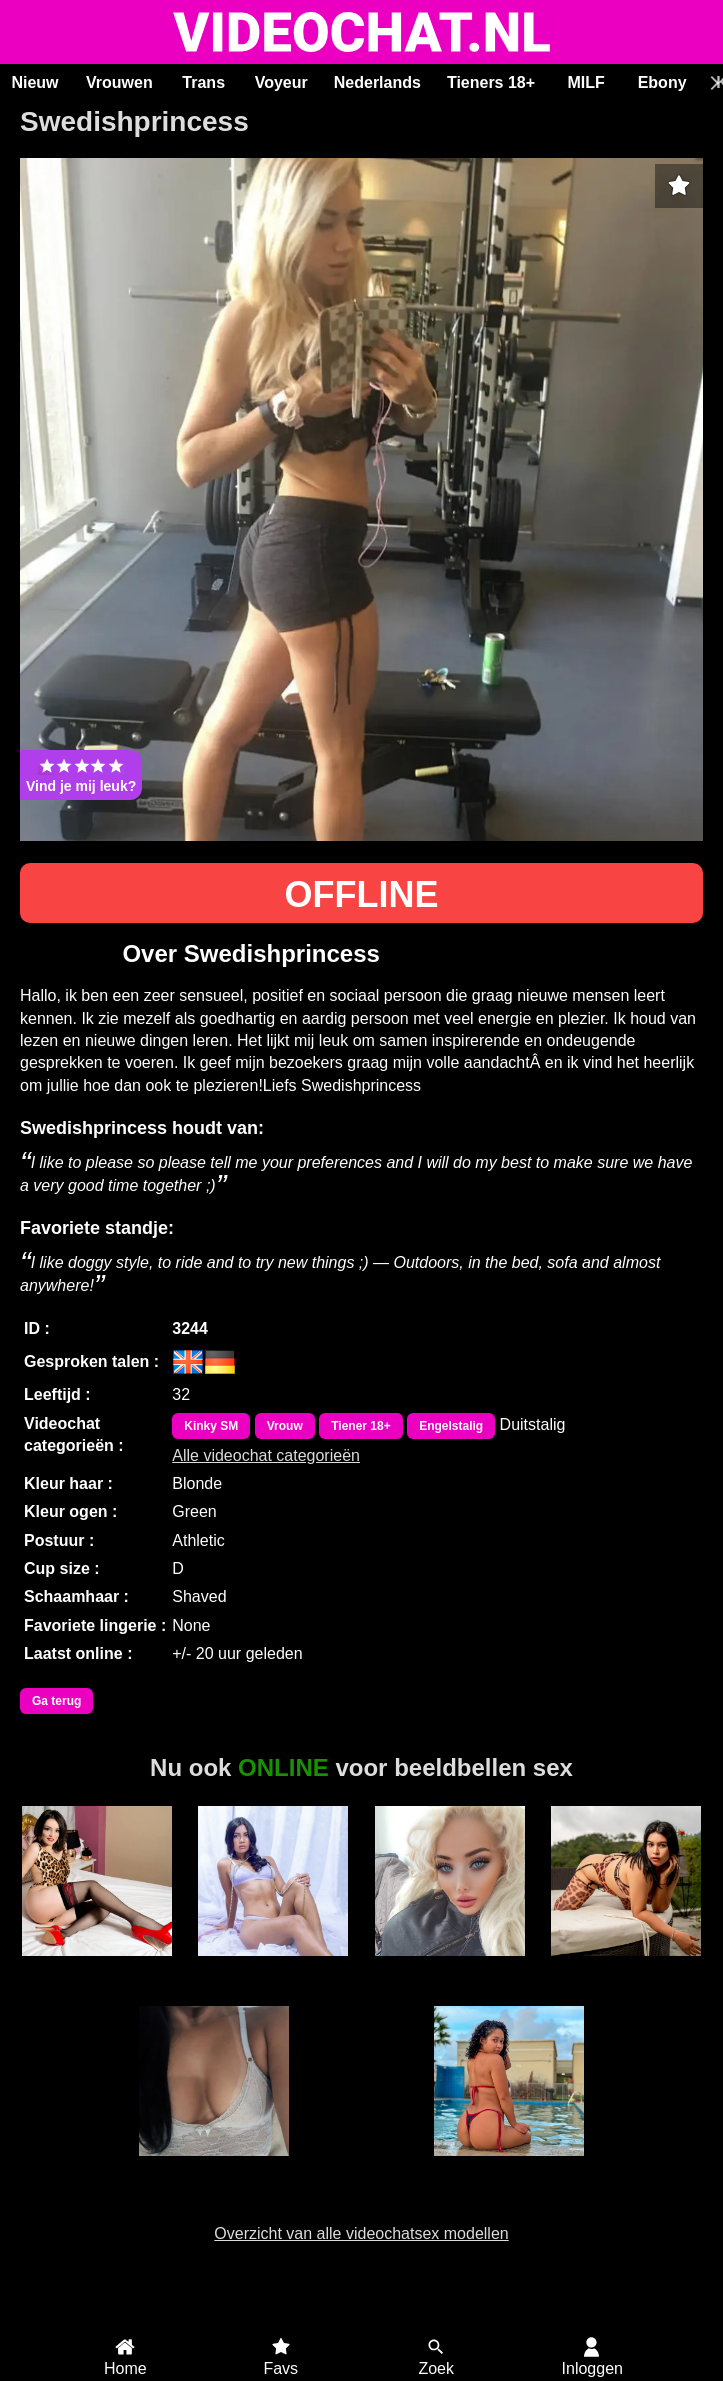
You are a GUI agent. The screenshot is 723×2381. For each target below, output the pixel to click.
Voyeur (281, 82)
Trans (203, 82)
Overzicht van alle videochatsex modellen (361, 2233)
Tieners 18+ (491, 82)
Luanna (214, 2167)
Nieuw (34, 82)
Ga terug (56, 1701)
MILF (585, 82)
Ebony (662, 82)
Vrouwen (119, 82)
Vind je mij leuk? (81, 775)
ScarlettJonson (273, 1967)
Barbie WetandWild (450, 1976)
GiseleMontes (626, 1967)
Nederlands (377, 82)
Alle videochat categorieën (266, 1455)
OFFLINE (362, 894)
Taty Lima (509, 2167)
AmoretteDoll (97, 1967)
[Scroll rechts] (712, 83)
